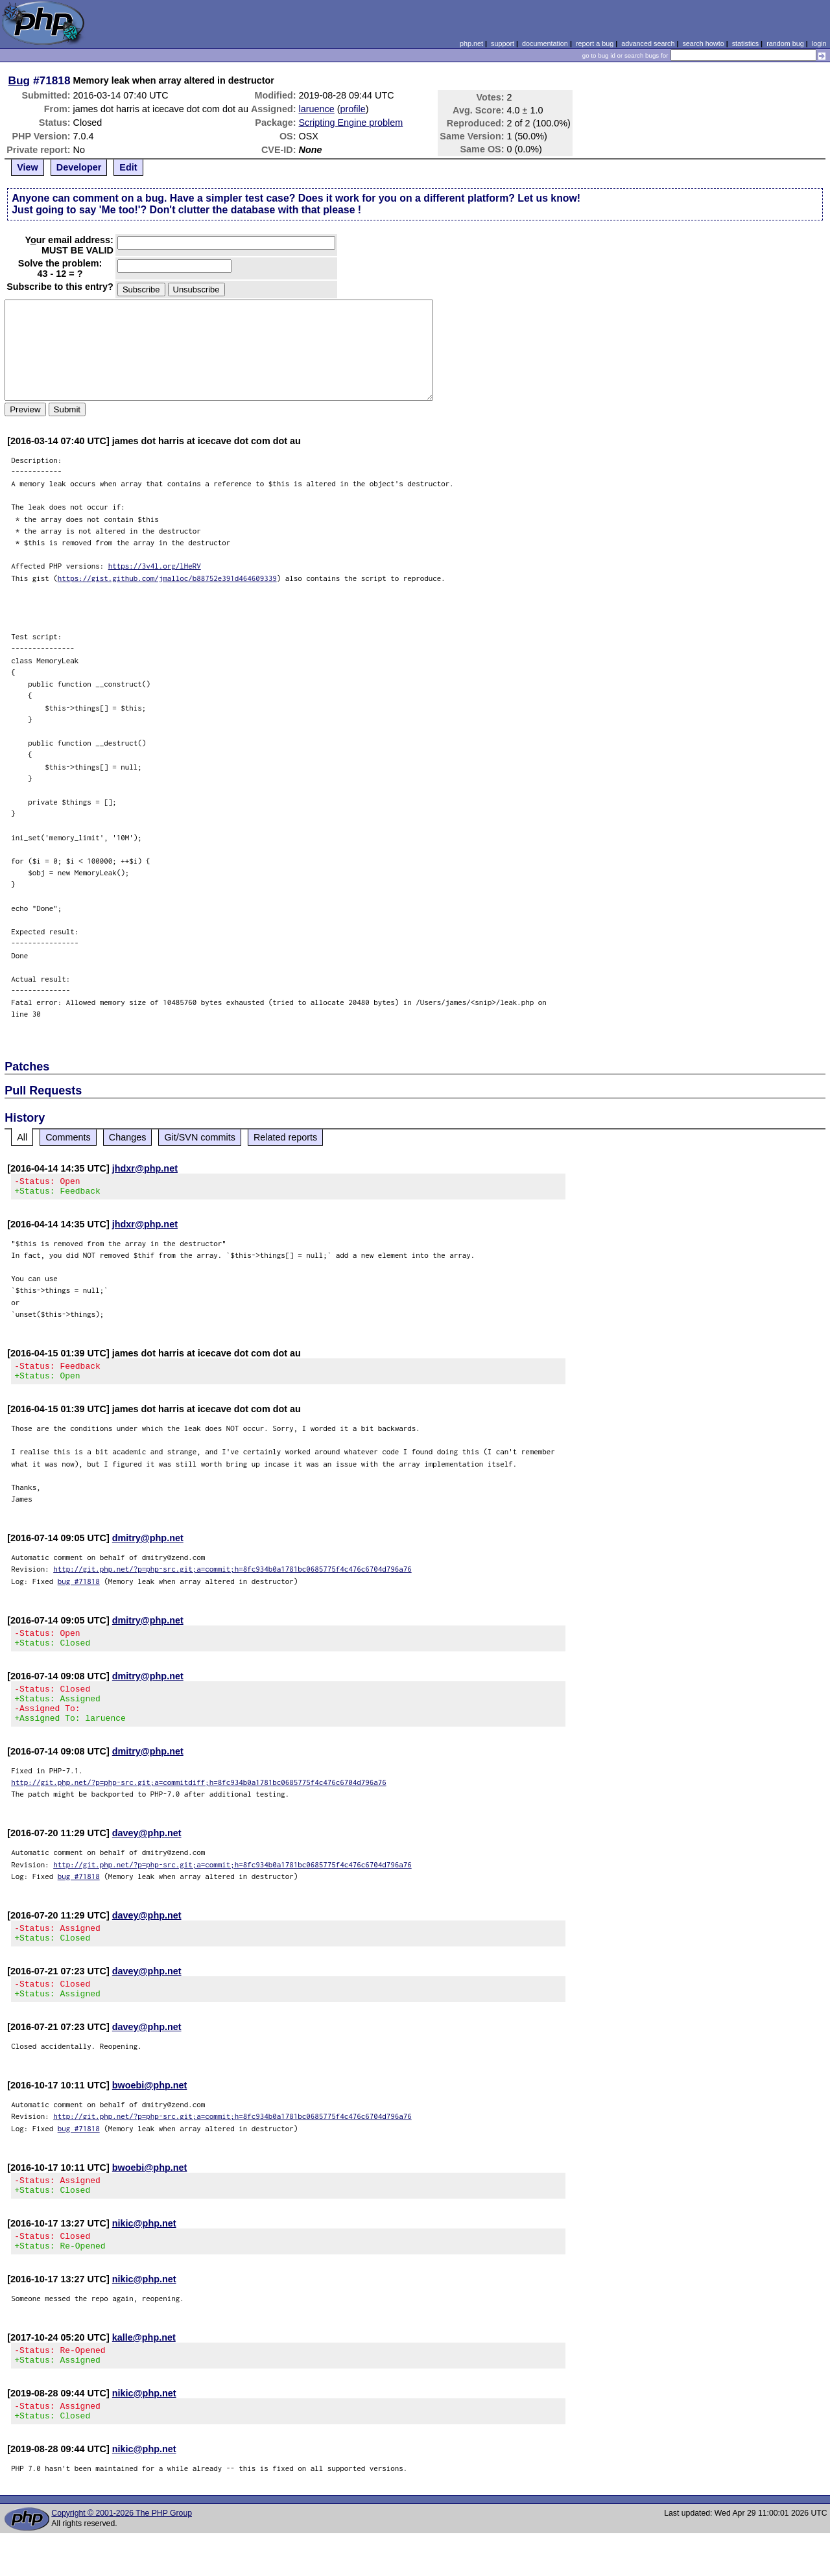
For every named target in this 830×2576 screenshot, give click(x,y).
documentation (545, 43)
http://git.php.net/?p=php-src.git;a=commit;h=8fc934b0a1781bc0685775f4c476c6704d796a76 (232, 1576)
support (502, 43)
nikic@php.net (144, 2254)
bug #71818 (79, 1589)
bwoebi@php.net (149, 2112)
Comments (68, 1137)
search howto (703, 43)
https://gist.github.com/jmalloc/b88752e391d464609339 (167, 578)
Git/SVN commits (199, 1137)
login (819, 43)
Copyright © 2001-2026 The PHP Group (121, 2555)
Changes (128, 1137)
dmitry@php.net (148, 1546)
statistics (745, 43)
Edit (128, 167)
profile (353, 109)
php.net (471, 43)
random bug (785, 43)
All (22, 1137)
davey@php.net (147, 1852)
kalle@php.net (144, 2372)
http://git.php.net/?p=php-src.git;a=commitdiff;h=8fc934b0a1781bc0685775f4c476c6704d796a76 (198, 1801)
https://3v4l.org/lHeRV (154, 565)
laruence (317, 109)
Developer (79, 167)
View (27, 167)
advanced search (647, 43)
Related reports (285, 1137)
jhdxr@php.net (145, 1168)
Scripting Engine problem (351, 122)
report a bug (594, 43)
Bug (19, 80)
